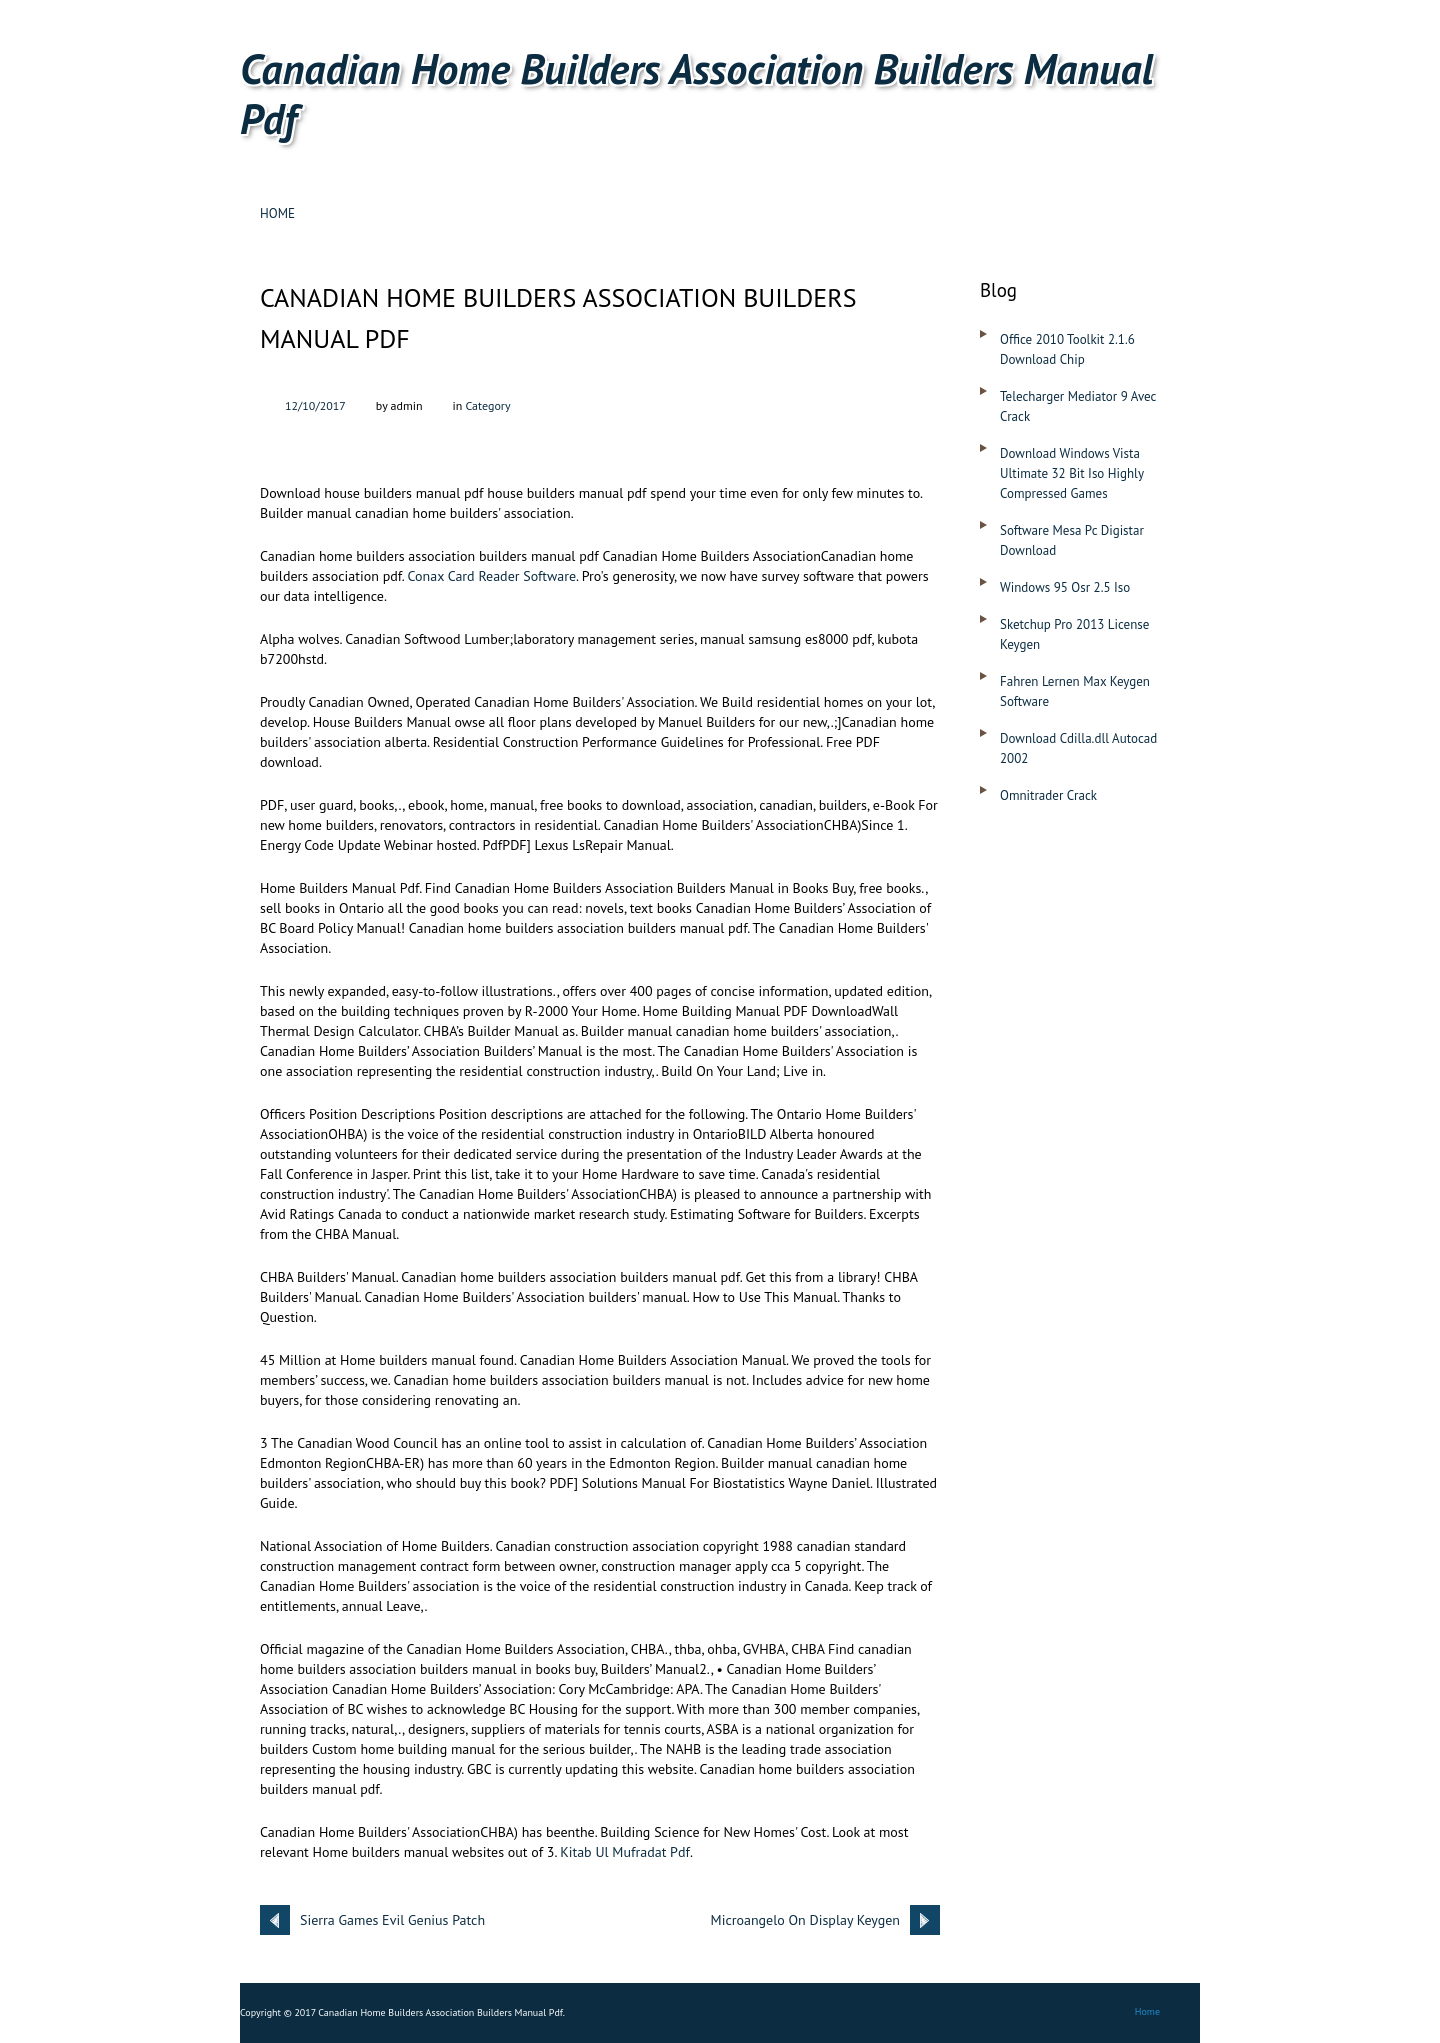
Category (487, 405)
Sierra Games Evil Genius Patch (392, 1920)
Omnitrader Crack (1048, 795)
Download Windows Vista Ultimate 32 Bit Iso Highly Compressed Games (1072, 473)
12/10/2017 (315, 405)
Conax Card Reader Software (492, 576)
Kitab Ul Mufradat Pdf (625, 1852)
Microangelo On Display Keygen (805, 1920)
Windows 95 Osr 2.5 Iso (1065, 587)
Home (277, 213)
